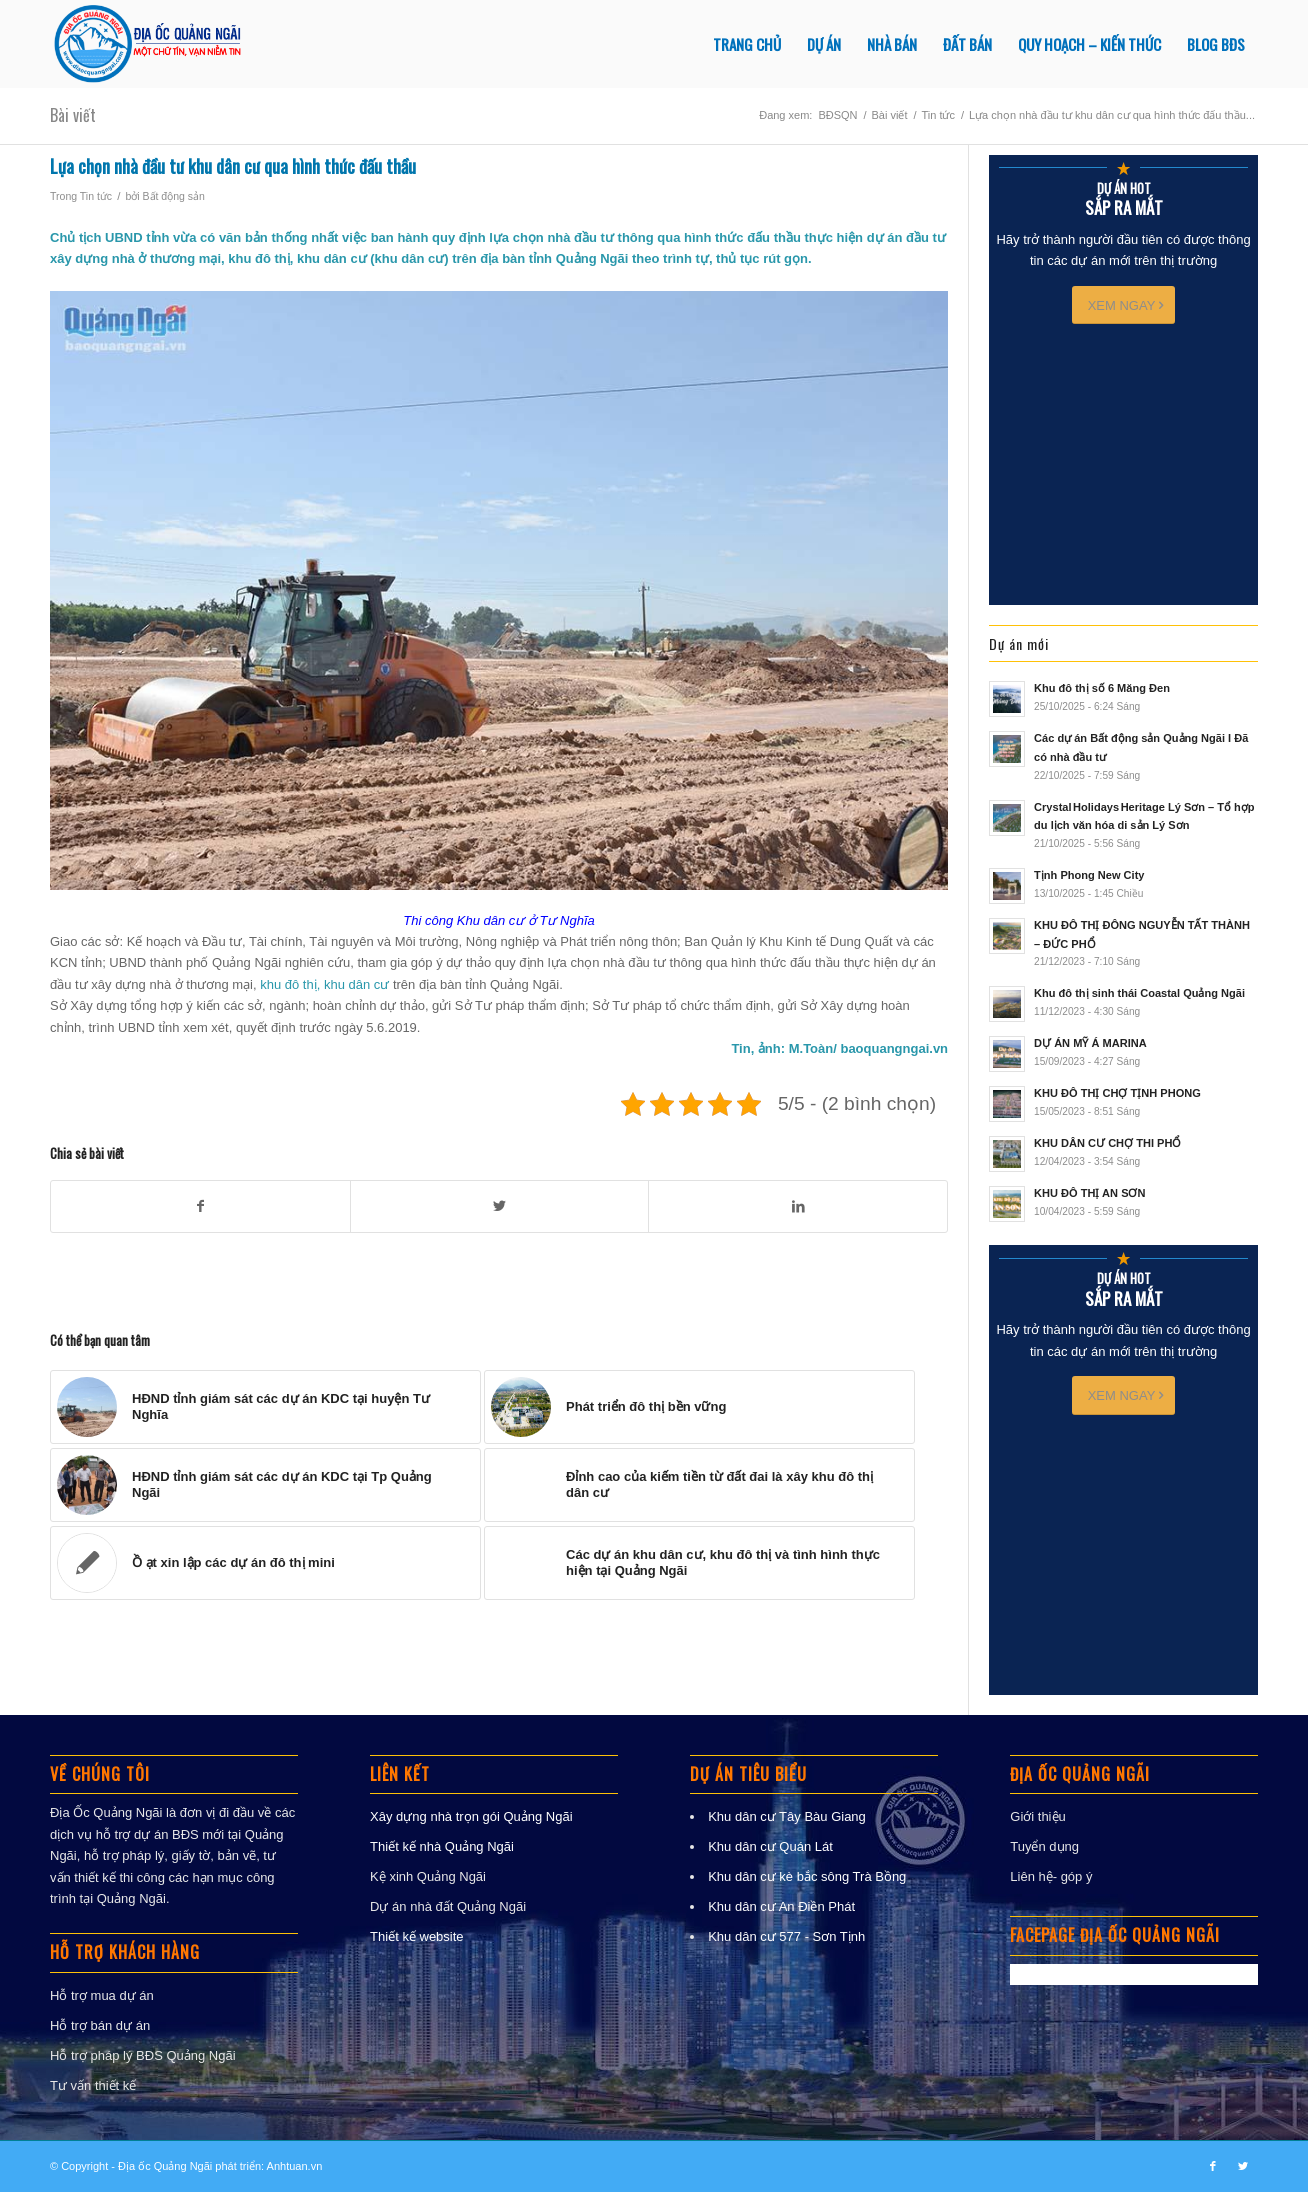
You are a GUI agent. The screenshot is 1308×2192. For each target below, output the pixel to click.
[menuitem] (747, 44)
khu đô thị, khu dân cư (324, 984)
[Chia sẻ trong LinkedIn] (798, 1206)
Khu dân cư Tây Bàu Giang (787, 1816)
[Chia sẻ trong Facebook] (200, 1206)
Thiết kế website (416, 1936)
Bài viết (73, 115)
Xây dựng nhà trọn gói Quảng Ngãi (471, 1816)
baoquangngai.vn (894, 1048)
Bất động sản (174, 196)
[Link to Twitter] (1243, 2166)
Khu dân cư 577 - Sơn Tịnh (786, 1936)
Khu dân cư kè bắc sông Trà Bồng (807, 1876)
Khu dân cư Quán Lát (770, 1846)
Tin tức (96, 196)
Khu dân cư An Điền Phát (781, 1906)
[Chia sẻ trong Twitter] (500, 1206)
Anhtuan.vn (295, 2166)
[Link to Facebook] (1213, 2166)
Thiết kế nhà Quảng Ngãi (442, 1846)
